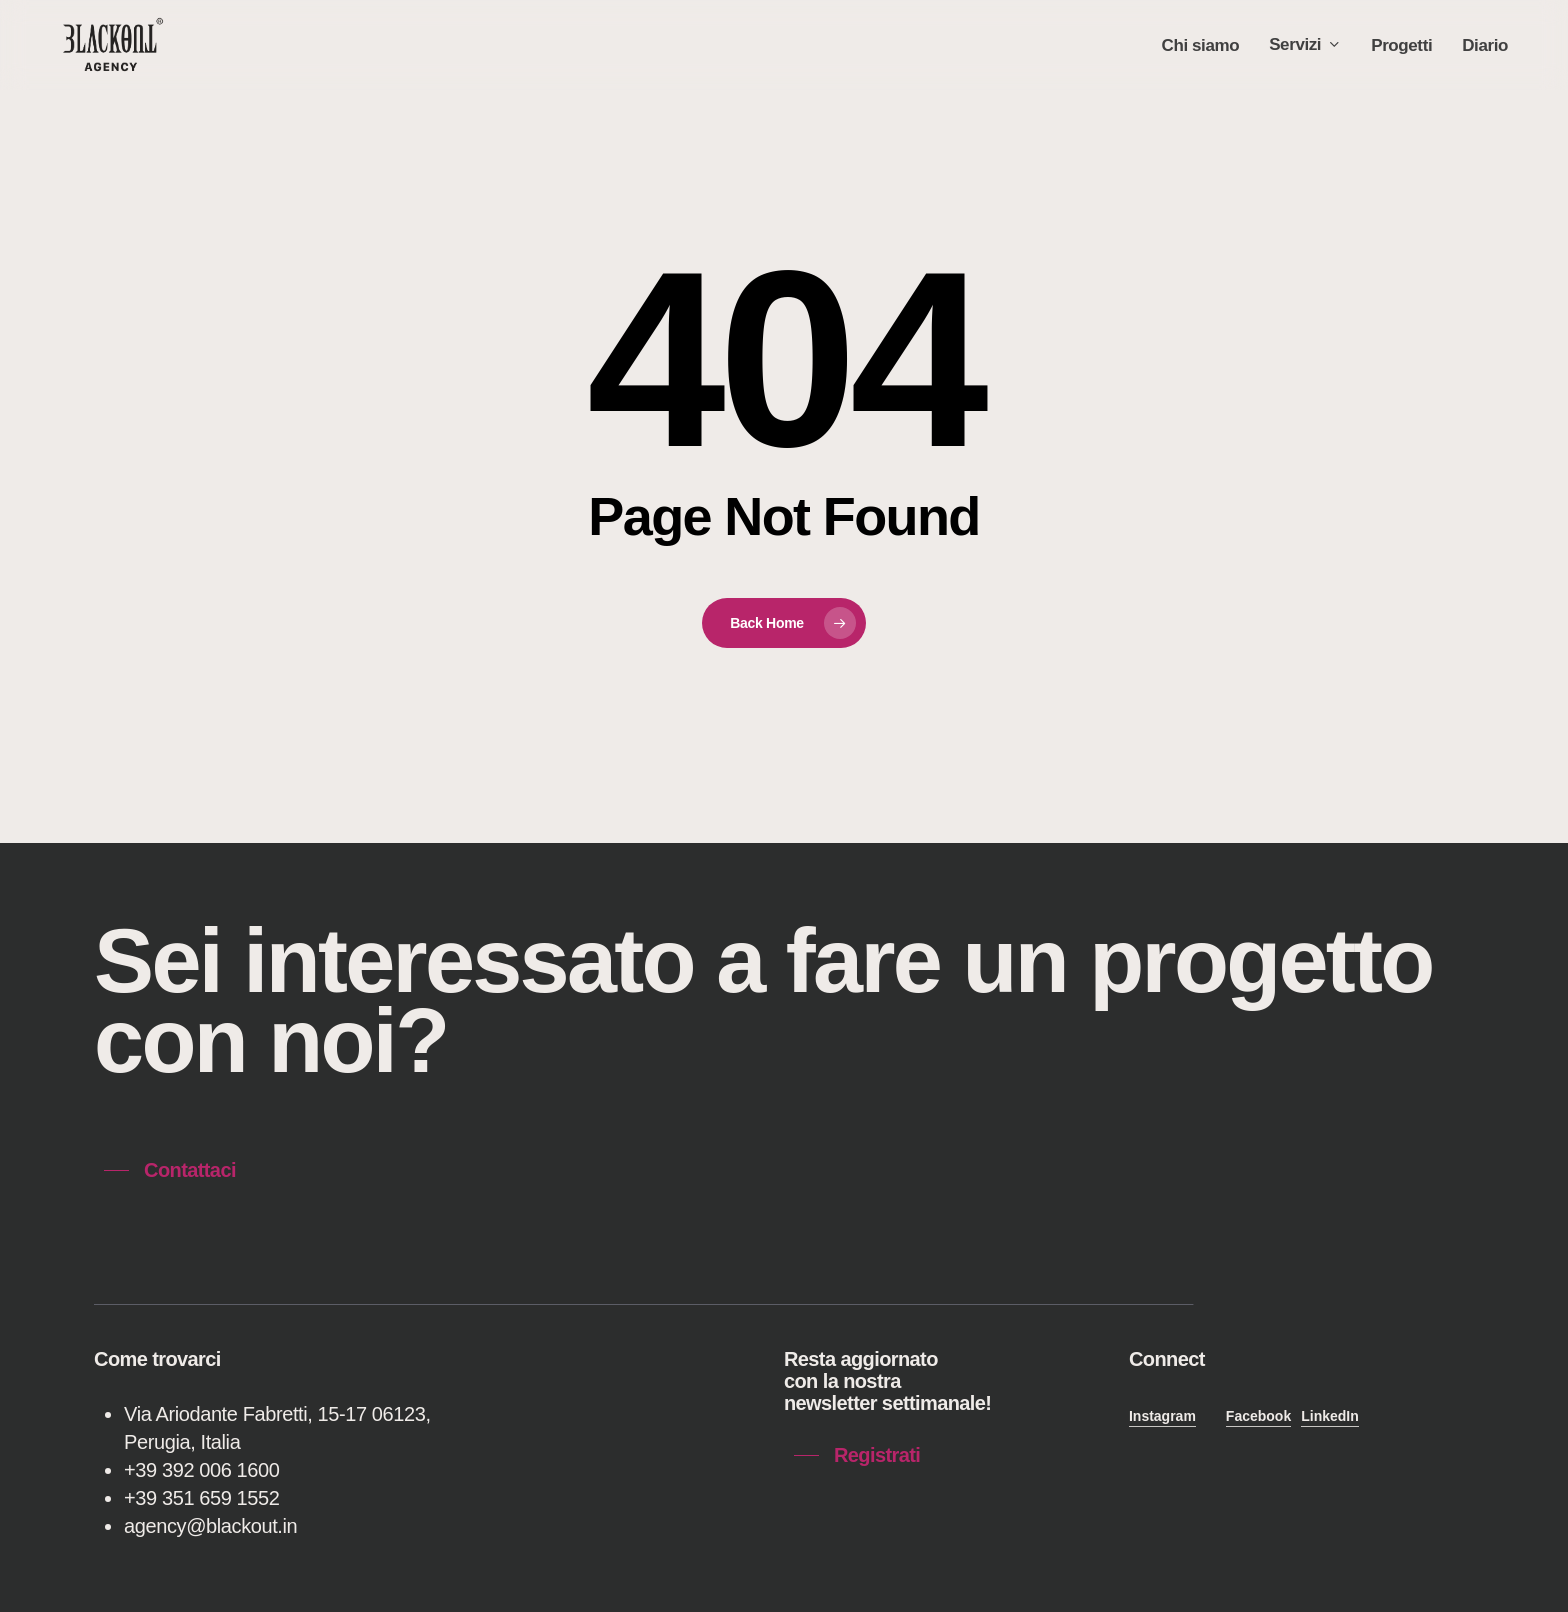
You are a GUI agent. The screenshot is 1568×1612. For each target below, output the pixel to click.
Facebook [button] (1258, 1416)
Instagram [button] (1162, 1416)
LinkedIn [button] (1330, 1416)
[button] (170, 1170)
